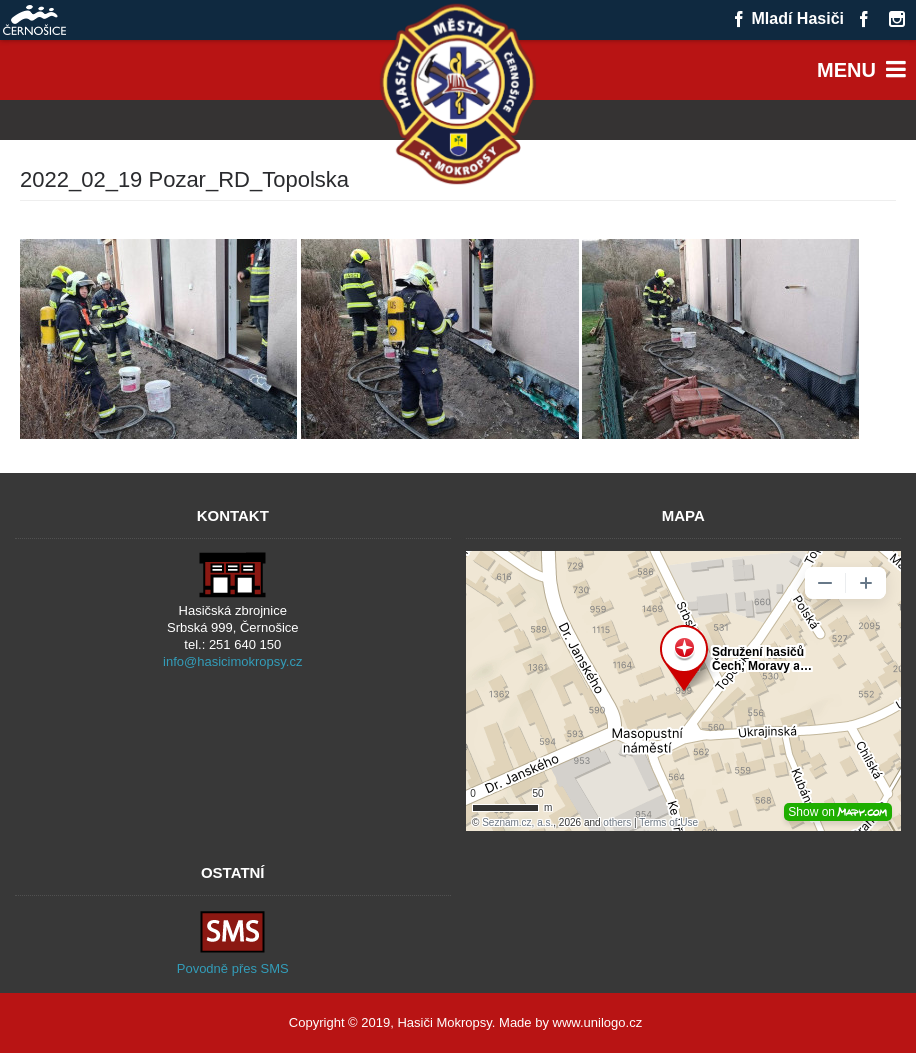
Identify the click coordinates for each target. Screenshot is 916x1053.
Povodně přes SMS (233, 968)
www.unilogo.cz (598, 1022)
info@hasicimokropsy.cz (232, 661)
